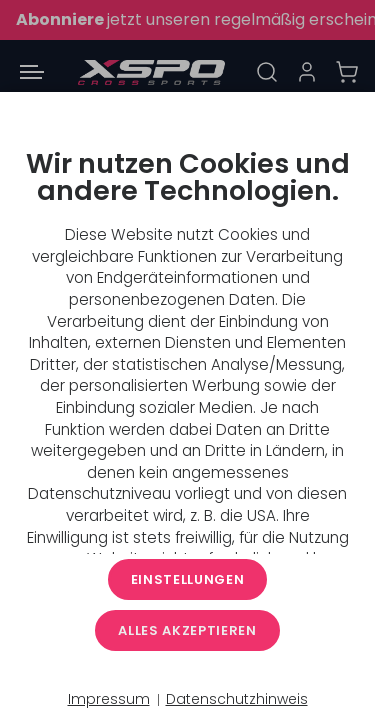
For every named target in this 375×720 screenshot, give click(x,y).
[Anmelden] (307, 72)
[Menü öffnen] (32, 72)
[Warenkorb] (347, 72)
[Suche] (267, 72)
